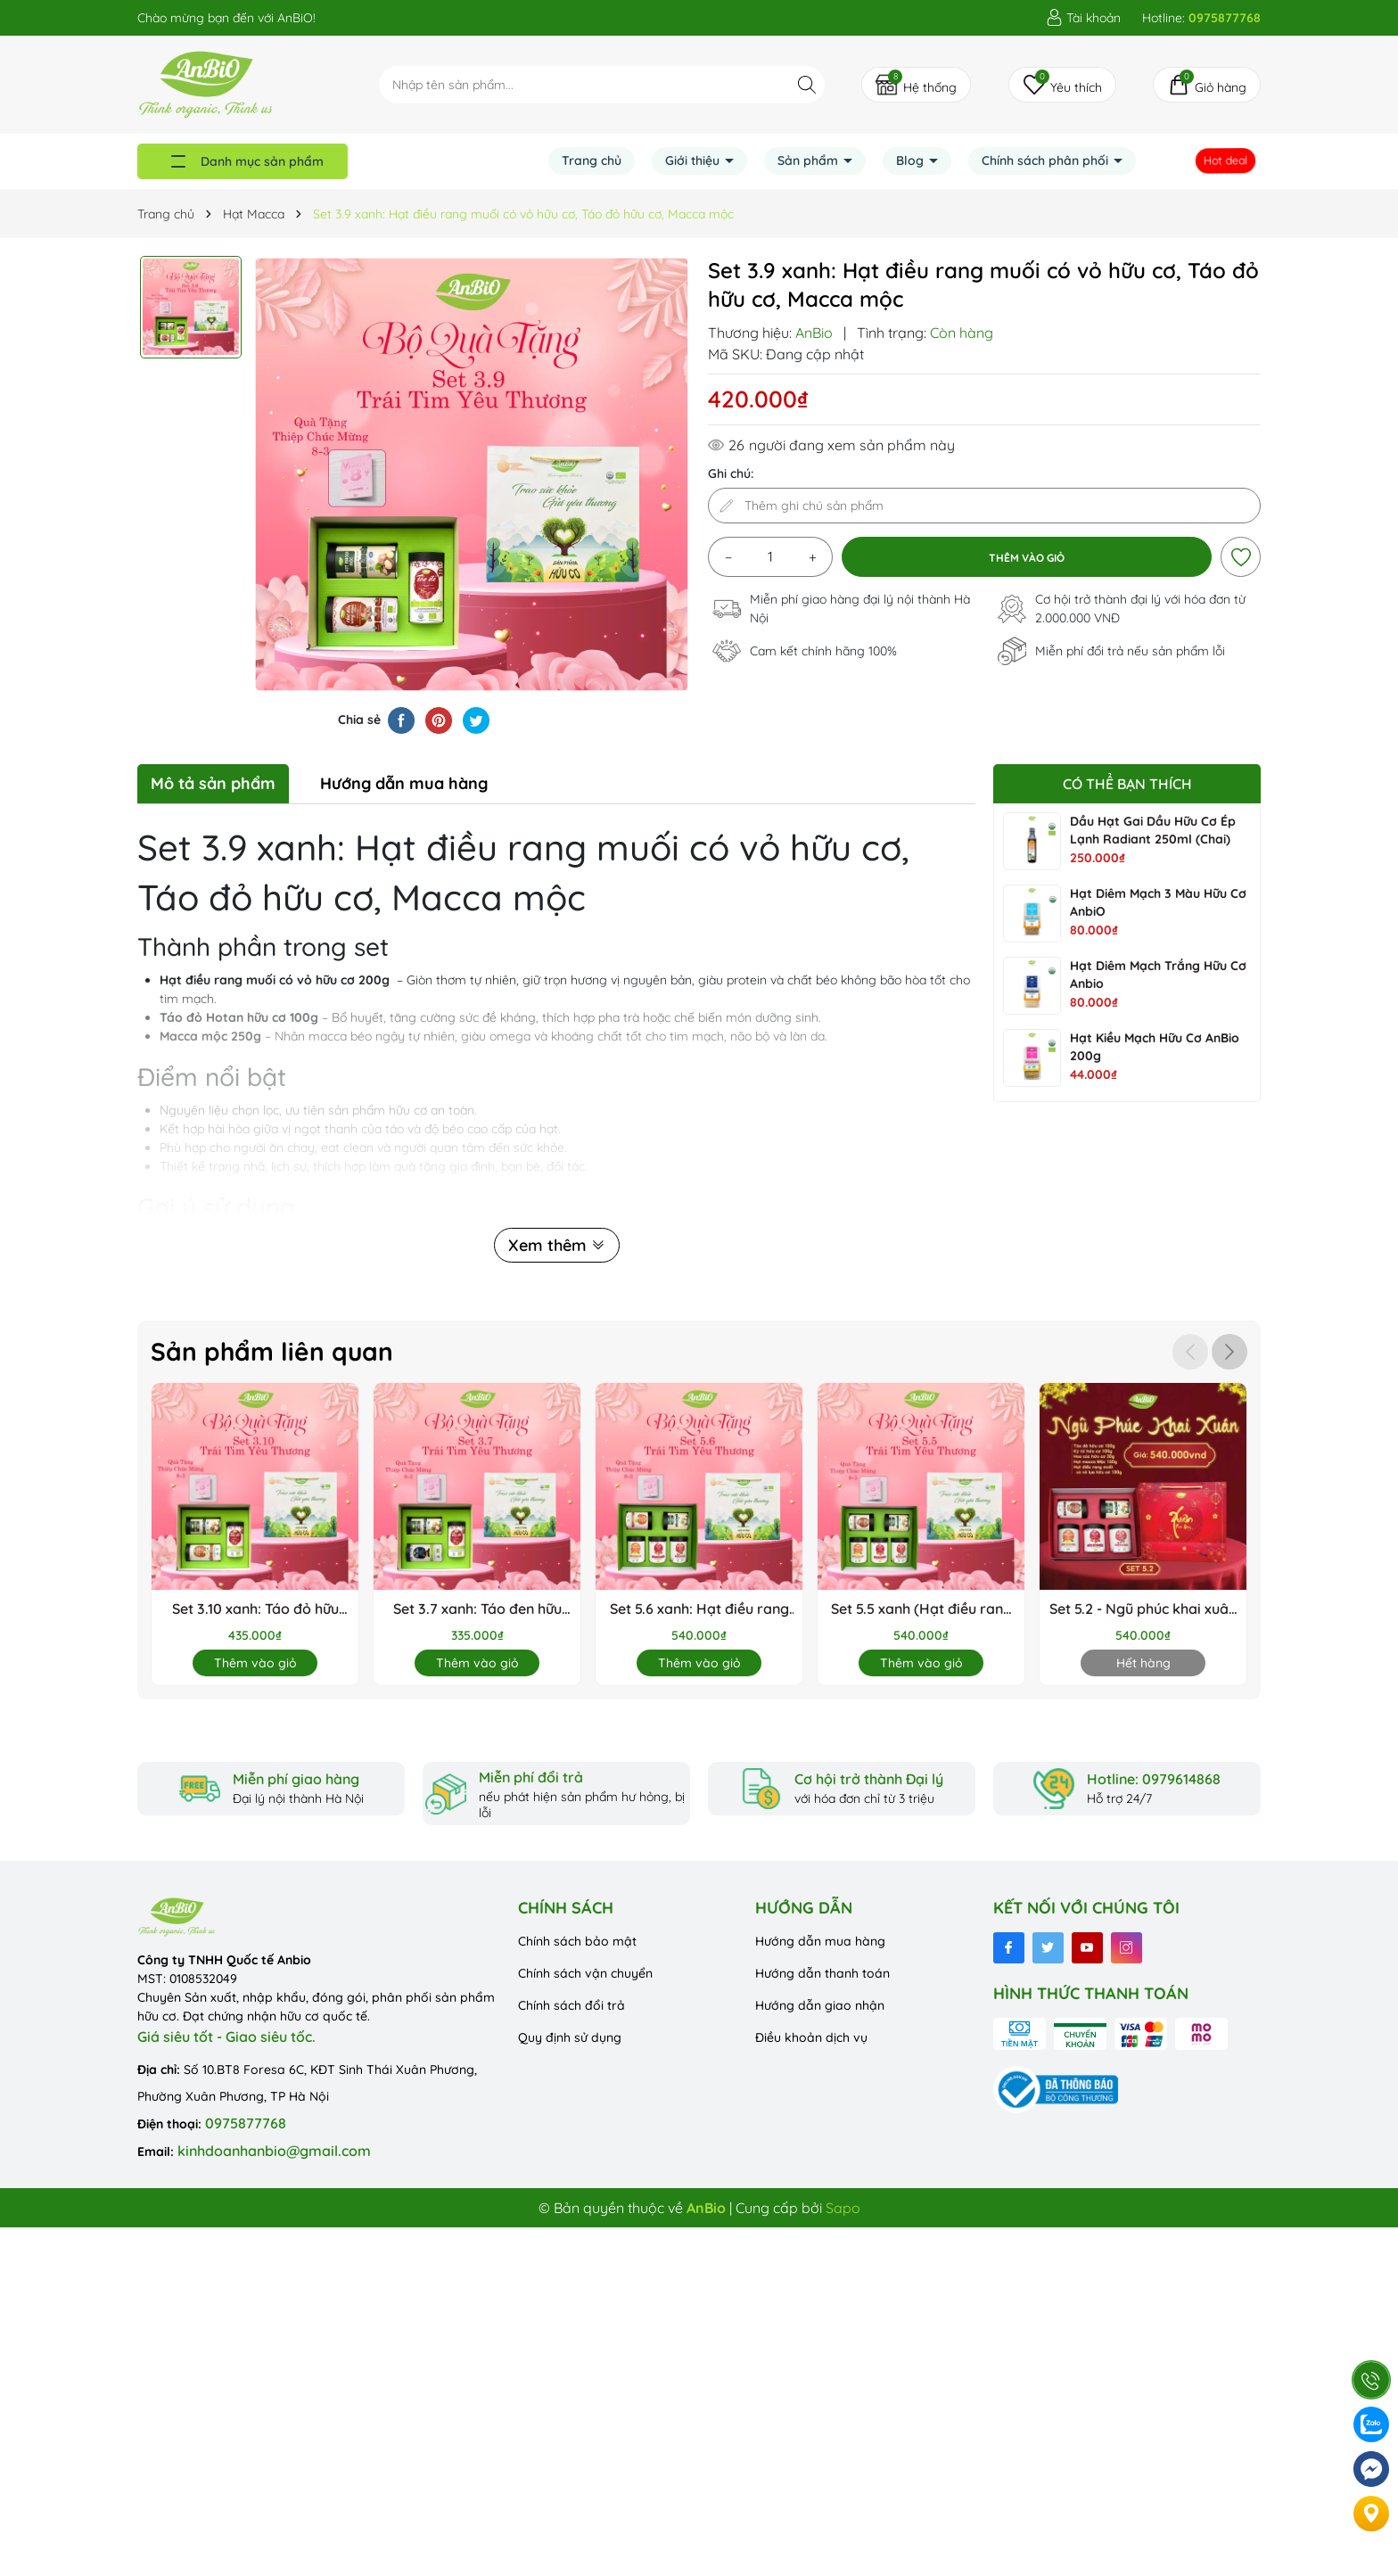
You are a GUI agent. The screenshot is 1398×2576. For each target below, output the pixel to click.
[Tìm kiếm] (806, 84)
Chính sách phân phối (1047, 160)
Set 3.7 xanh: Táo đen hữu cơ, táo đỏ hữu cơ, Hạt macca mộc (477, 1609)
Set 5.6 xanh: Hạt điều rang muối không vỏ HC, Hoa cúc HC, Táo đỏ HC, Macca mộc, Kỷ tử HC (699, 1609)
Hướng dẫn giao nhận (819, 2005)
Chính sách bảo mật (577, 1941)
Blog (911, 160)
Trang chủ (591, 160)
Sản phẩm (809, 160)
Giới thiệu (694, 160)
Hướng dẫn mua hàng (820, 1941)
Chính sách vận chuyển (585, 1973)
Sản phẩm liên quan (272, 1351)
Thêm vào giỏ (255, 1663)
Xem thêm (556, 1245)
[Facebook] (1008, 1947)
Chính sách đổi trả (571, 2005)
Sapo (843, 2208)
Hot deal (1227, 160)
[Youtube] (1087, 1947)
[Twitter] (1048, 1947)
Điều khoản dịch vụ (811, 2037)
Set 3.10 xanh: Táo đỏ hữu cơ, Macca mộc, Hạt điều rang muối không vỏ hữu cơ (255, 1609)
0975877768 (245, 2123)
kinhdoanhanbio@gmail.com (274, 2151)
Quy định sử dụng (569, 2037)
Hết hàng (1143, 1663)
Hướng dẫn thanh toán (822, 1973)
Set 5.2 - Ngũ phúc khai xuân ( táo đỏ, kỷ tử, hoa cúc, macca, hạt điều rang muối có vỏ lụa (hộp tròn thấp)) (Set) (1143, 1609)
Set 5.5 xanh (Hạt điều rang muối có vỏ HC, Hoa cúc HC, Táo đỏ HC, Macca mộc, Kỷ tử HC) (921, 1609)
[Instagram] (1126, 1947)
